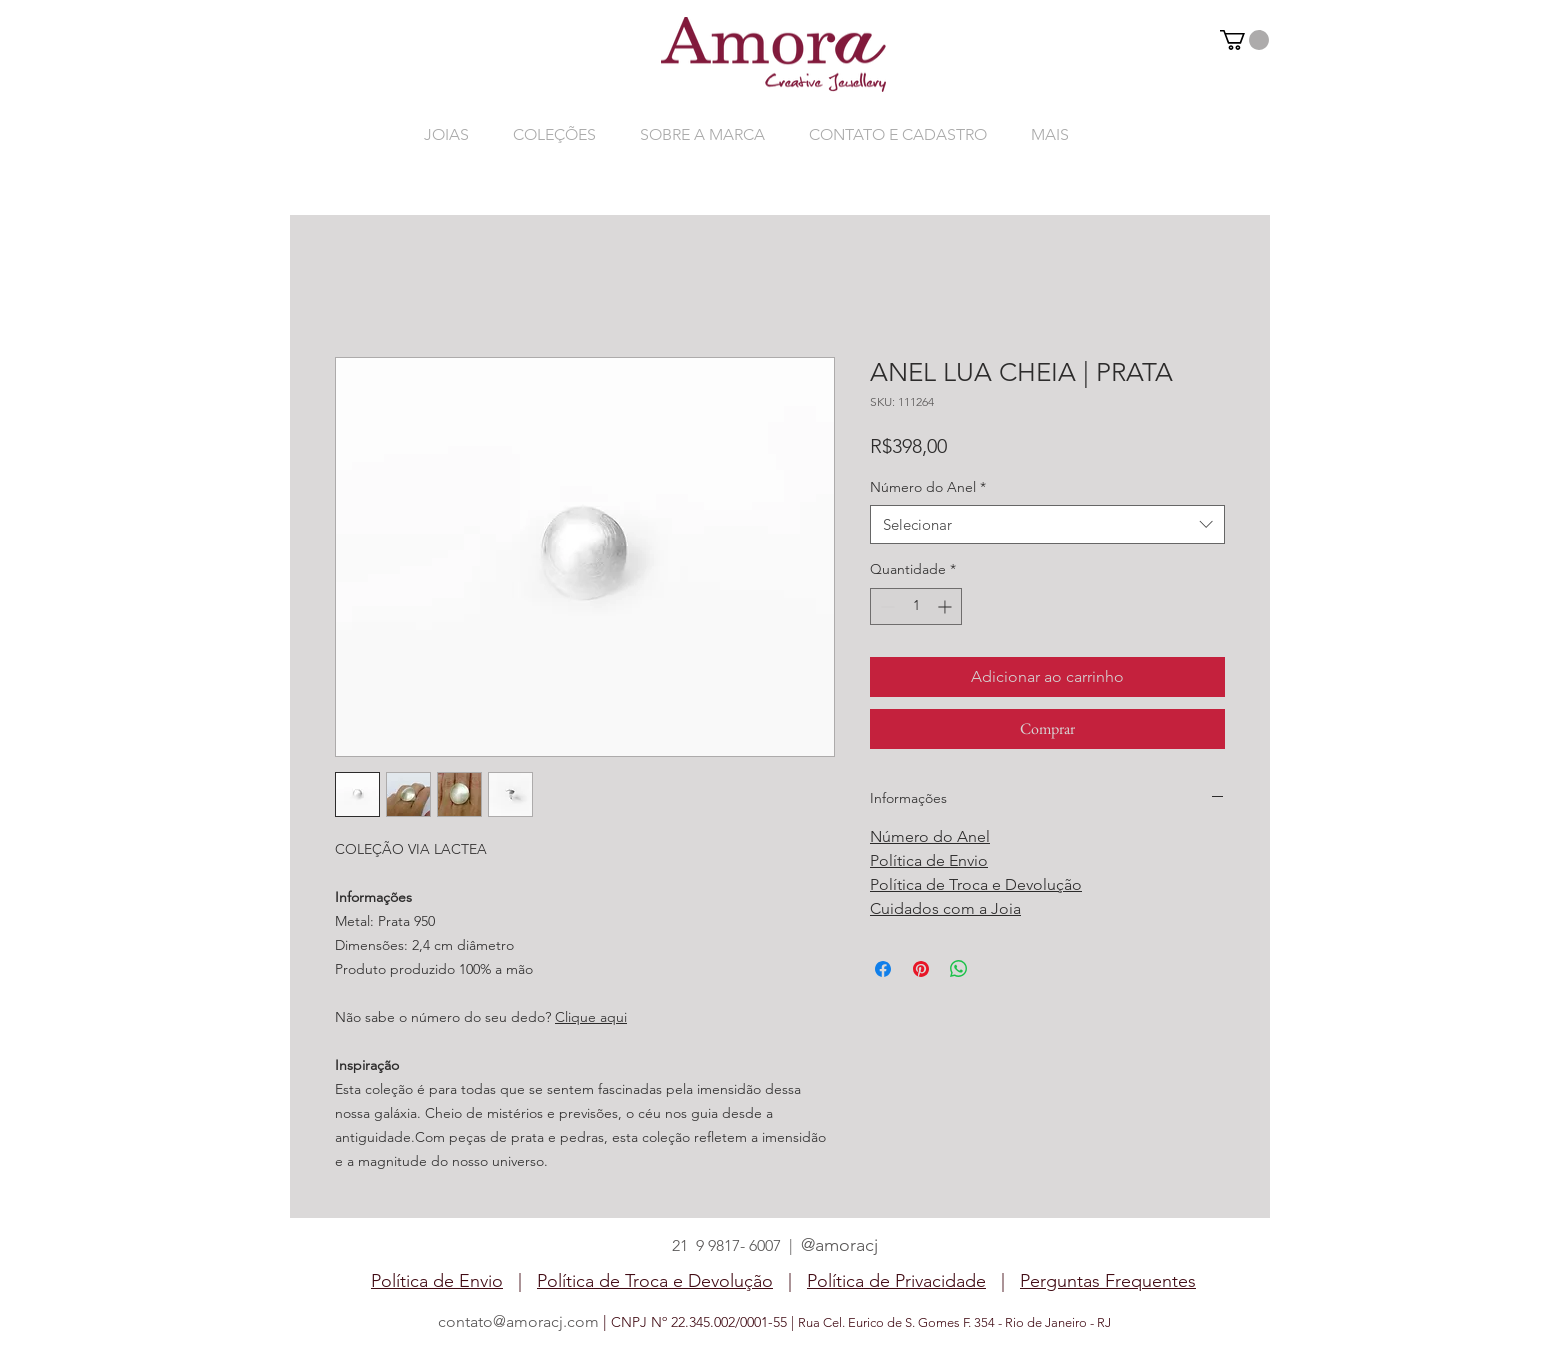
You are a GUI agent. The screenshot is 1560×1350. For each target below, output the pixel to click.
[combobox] (1047, 524)
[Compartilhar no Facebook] (883, 969)
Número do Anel (928, 487)
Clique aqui (591, 1017)
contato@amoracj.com (518, 1321)
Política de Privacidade (896, 1281)
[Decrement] (885, 606)
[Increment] (946, 606)
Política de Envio (929, 860)
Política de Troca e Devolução (976, 884)
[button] (1244, 40)
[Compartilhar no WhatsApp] (959, 969)
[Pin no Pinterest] (921, 969)
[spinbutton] (916, 606)
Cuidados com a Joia (945, 908)
